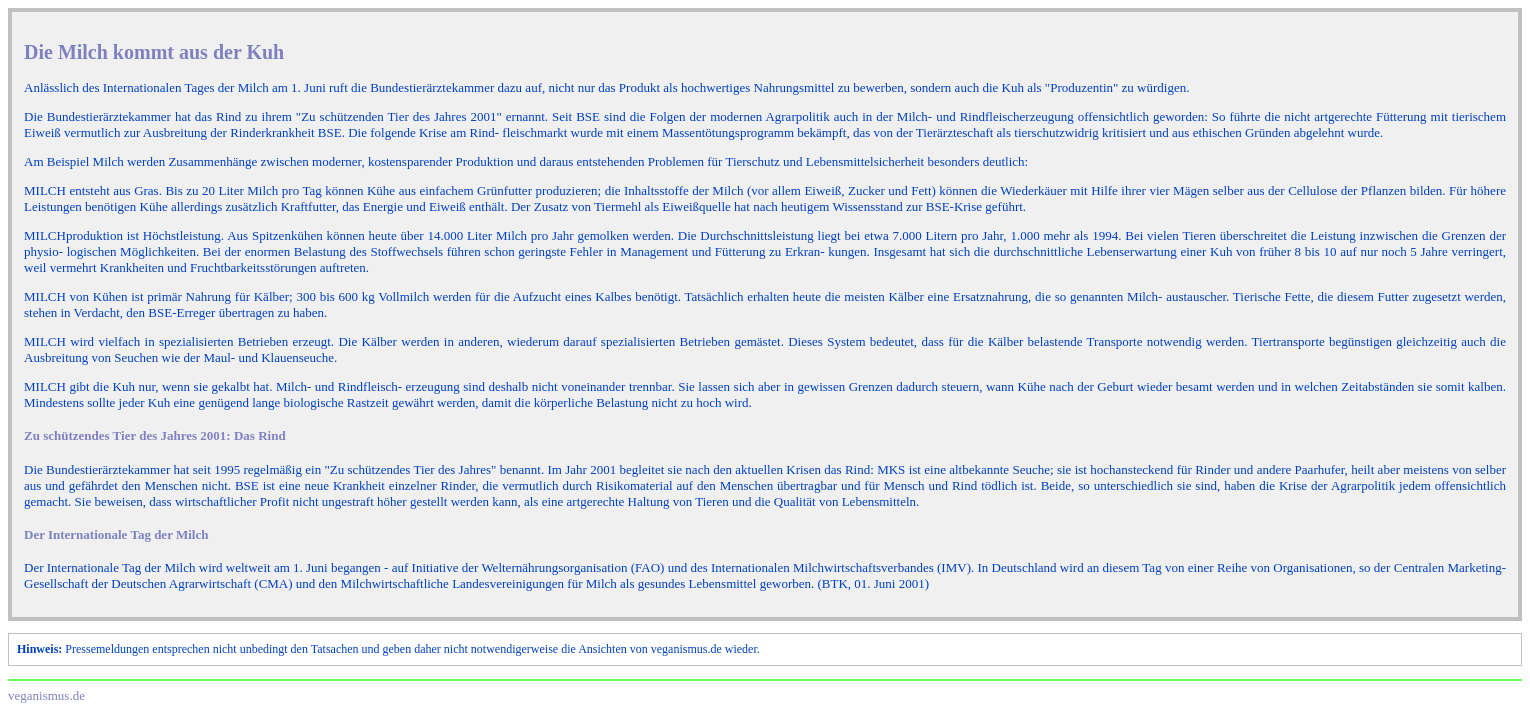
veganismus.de (46, 695)
